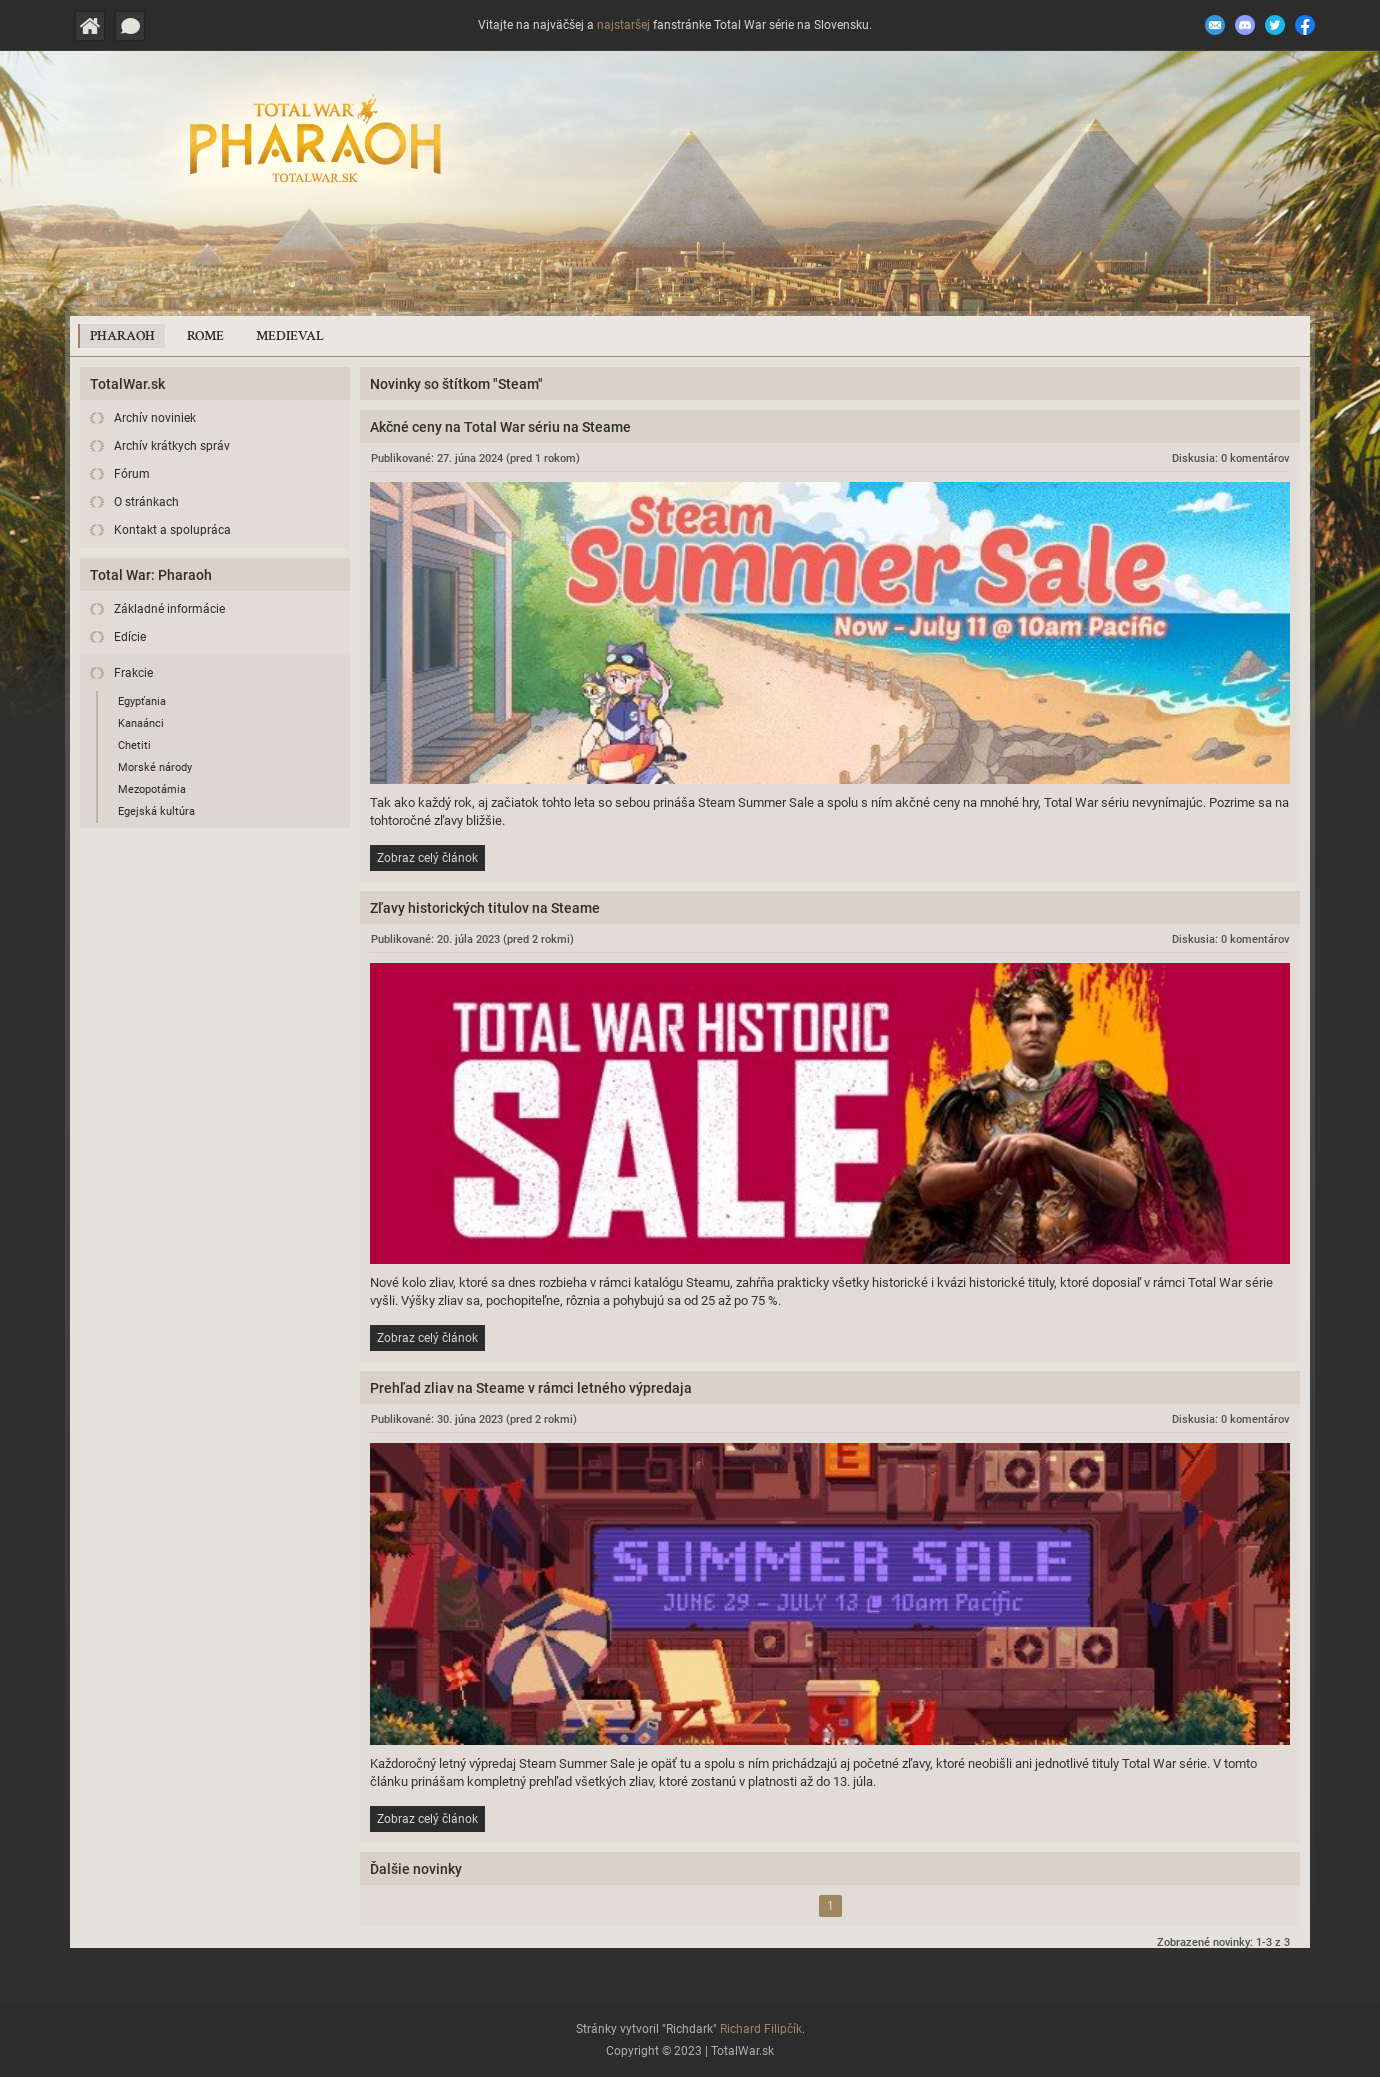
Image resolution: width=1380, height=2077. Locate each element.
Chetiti (134, 745)
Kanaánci (141, 723)
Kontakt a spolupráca (172, 530)
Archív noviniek (155, 418)
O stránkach (146, 502)
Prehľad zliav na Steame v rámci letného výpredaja (531, 1388)
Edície (130, 637)
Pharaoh (122, 336)
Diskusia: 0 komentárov (1230, 458)
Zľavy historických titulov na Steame (485, 908)
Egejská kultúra (156, 811)
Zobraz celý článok (427, 858)
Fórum (132, 474)
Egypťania (142, 701)
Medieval (290, 336)
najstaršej (623, 25)
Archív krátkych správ (172, 446)
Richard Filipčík (761, 2029)
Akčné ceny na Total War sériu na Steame (500, 427)
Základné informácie (169, 609)
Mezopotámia (152, 789)
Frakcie (133, 673)
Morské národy (155, 767)
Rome (205, 336)
